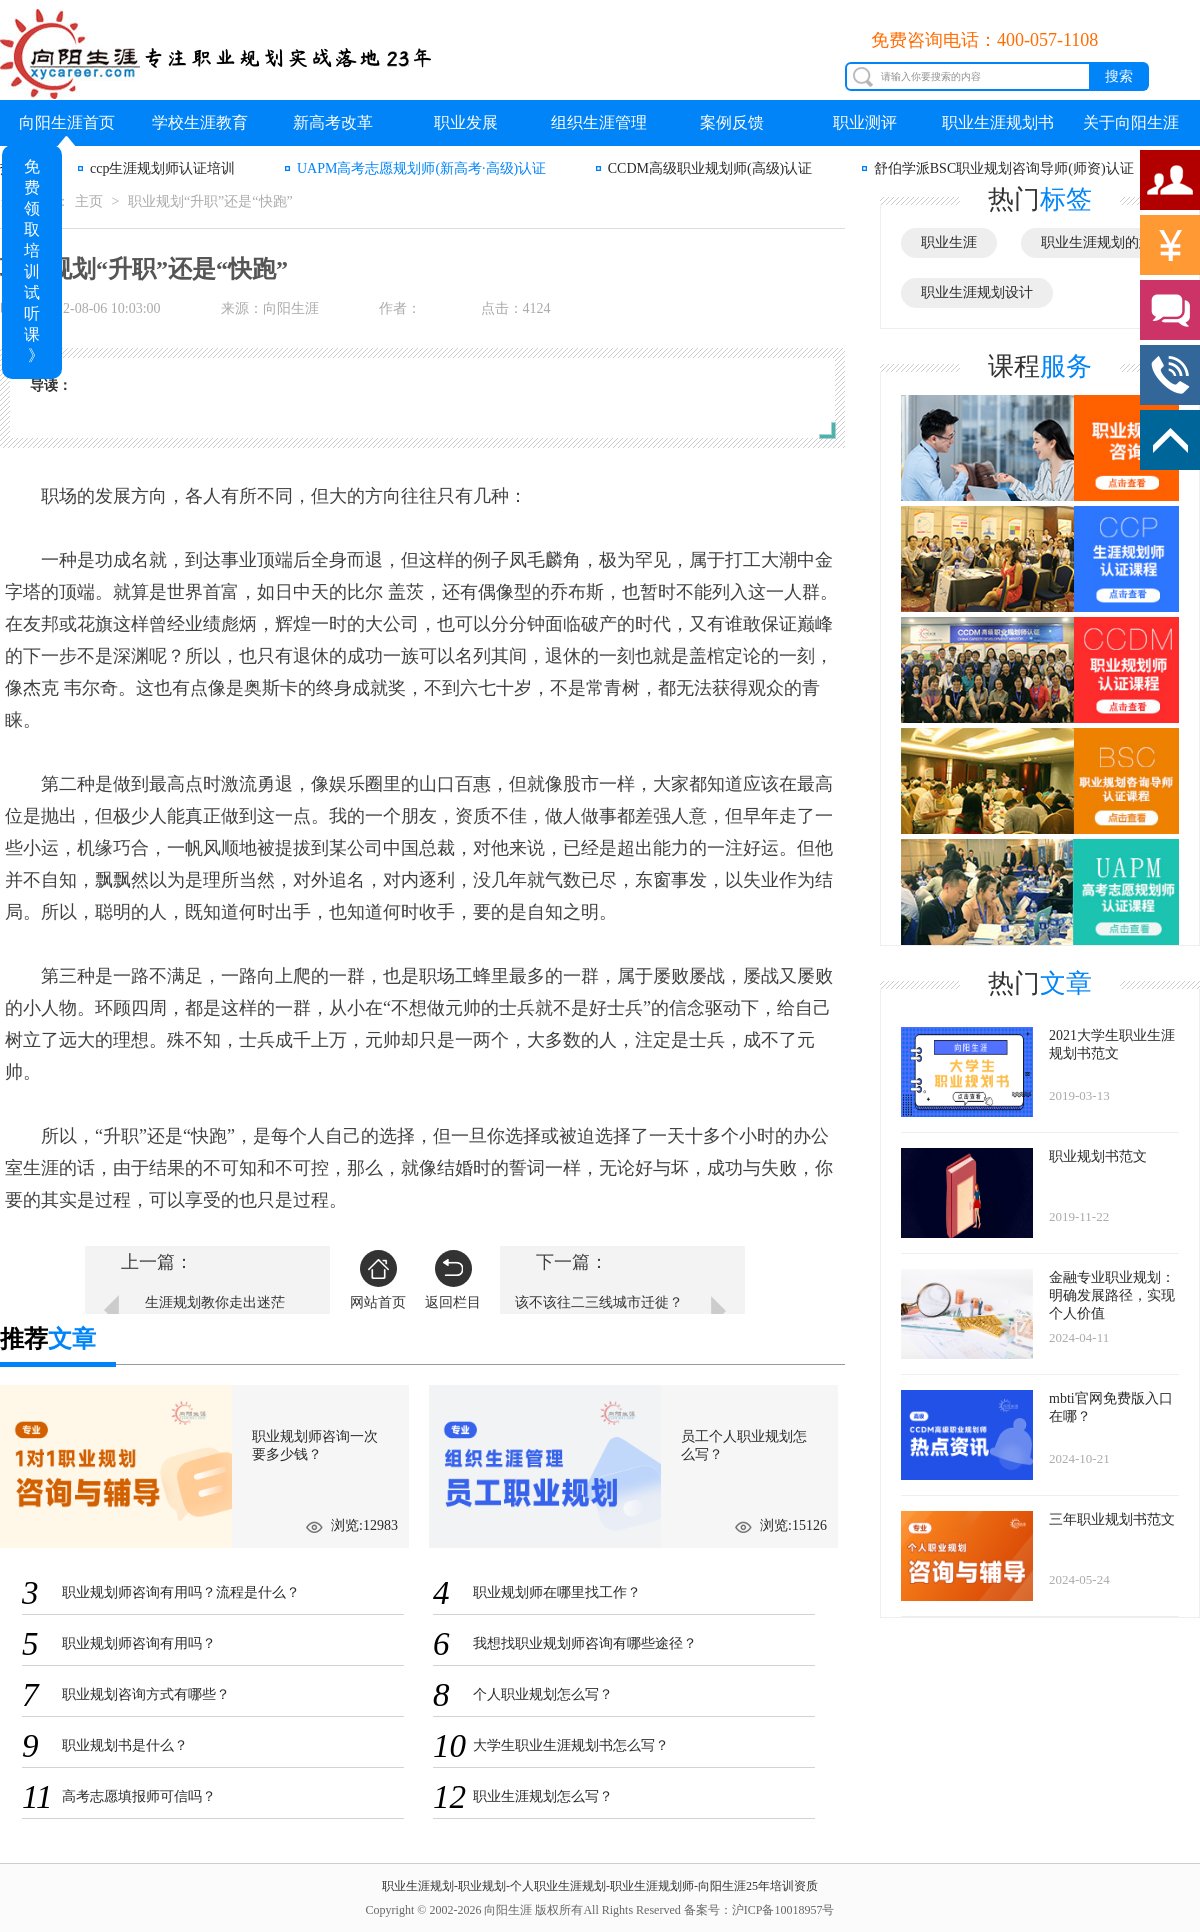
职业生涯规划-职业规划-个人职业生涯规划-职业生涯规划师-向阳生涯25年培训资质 (600, 1886)
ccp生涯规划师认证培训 (162, 168)
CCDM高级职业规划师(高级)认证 (710, 168)
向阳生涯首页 (67, 122)
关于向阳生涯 (1131, 122)
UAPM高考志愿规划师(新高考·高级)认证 (421, 168)
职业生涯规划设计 (977, 292)
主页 (89, 201)
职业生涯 (949, 242)
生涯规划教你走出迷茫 (215, 1302)
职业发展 (466, 122)
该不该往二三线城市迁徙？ (599, 1302)
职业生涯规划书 (998, 122)
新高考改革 (333, 122)
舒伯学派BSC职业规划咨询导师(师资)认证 (1004, 168)
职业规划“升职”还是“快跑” (210, 201)
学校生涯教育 (200, 122)
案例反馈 (732, 122)
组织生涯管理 (599, 122)
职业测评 (865, 122)
